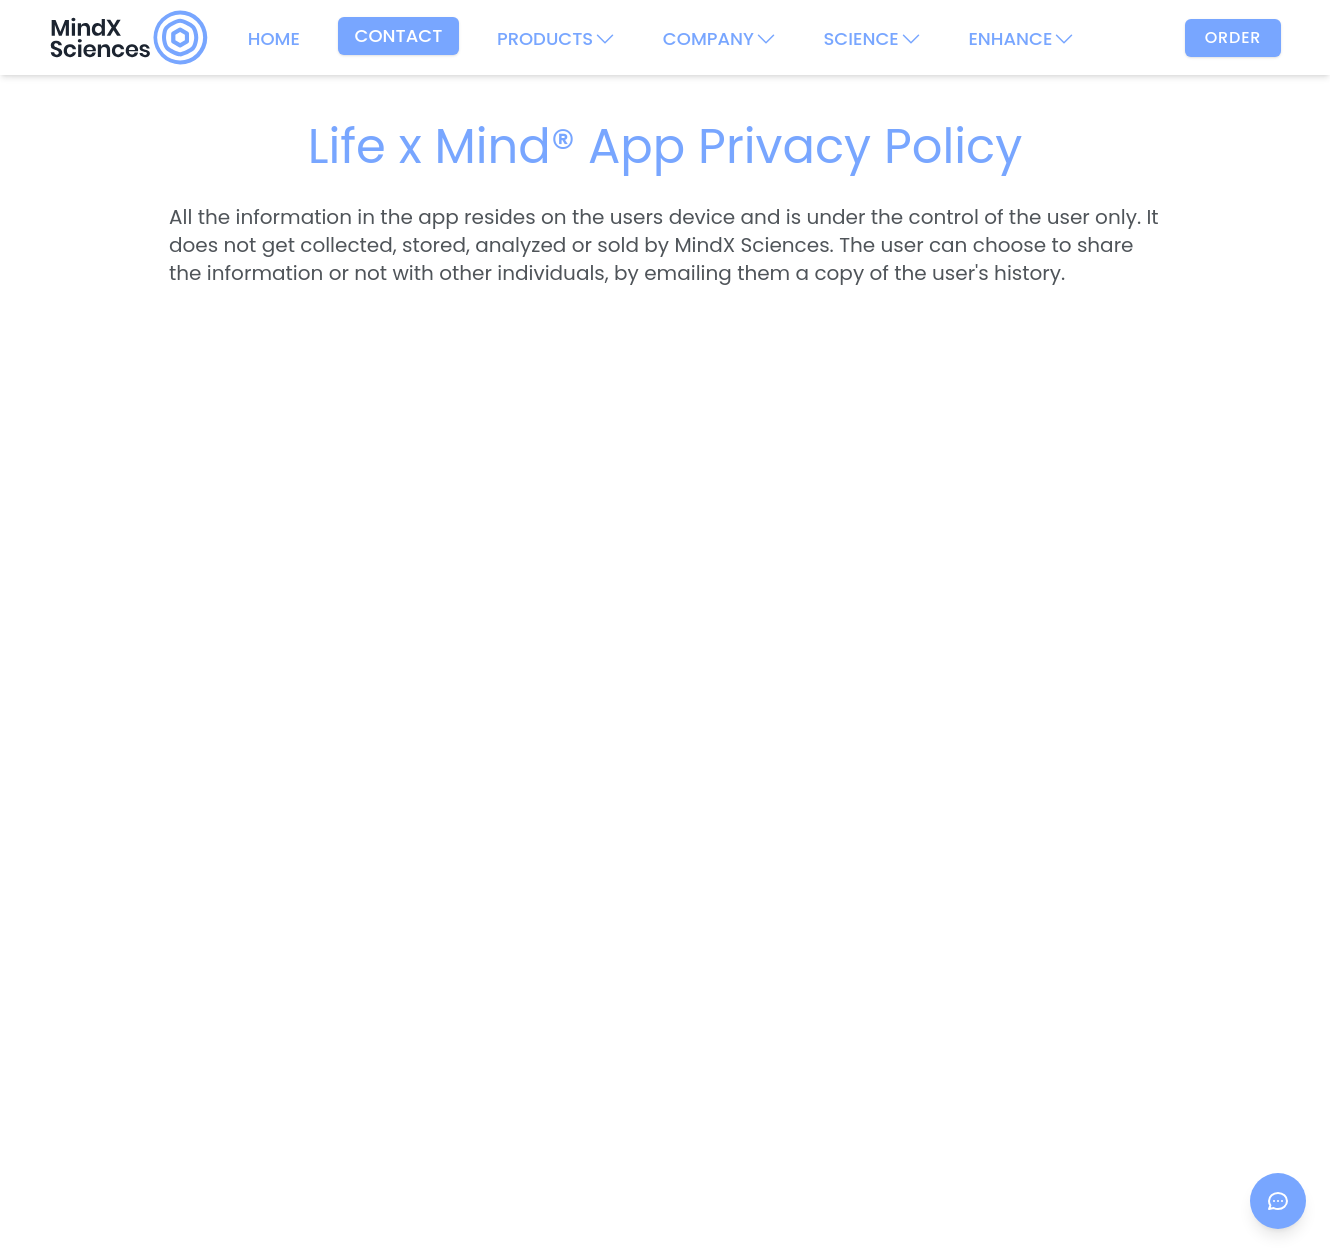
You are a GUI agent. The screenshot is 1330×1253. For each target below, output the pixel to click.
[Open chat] (1278, 1201)
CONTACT (399, 35)
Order (1233, 37)
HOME (274, 38)
